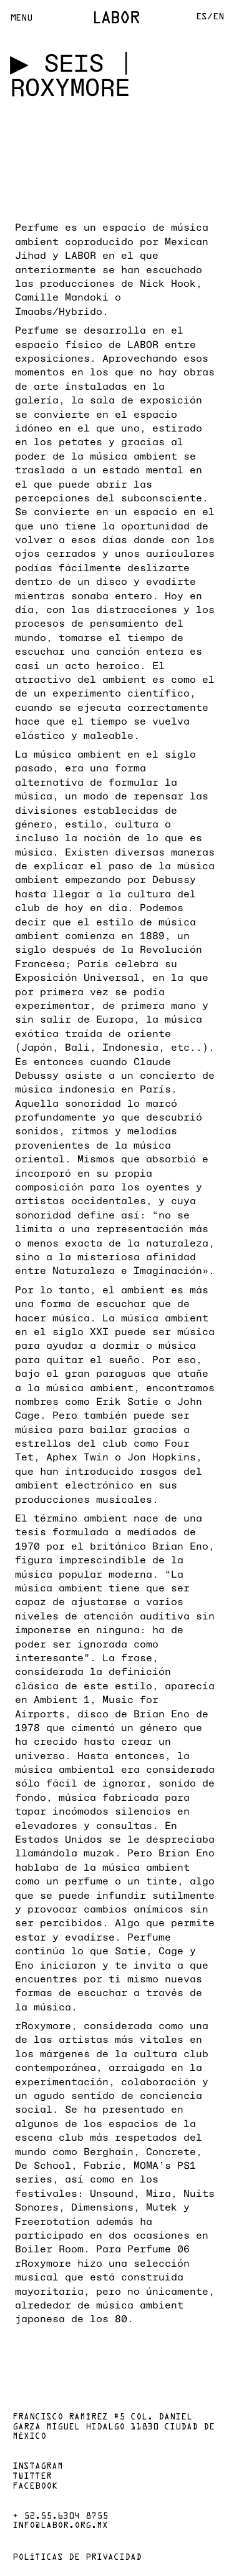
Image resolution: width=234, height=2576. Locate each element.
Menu (21, 18)
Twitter (32, 2477)
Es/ (204, 17)
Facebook (34, 2487)
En (218, 17)
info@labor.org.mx (60, 2526)
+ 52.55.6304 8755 (60, 2517)
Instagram (37, 2467)
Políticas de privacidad (77, 2558)
